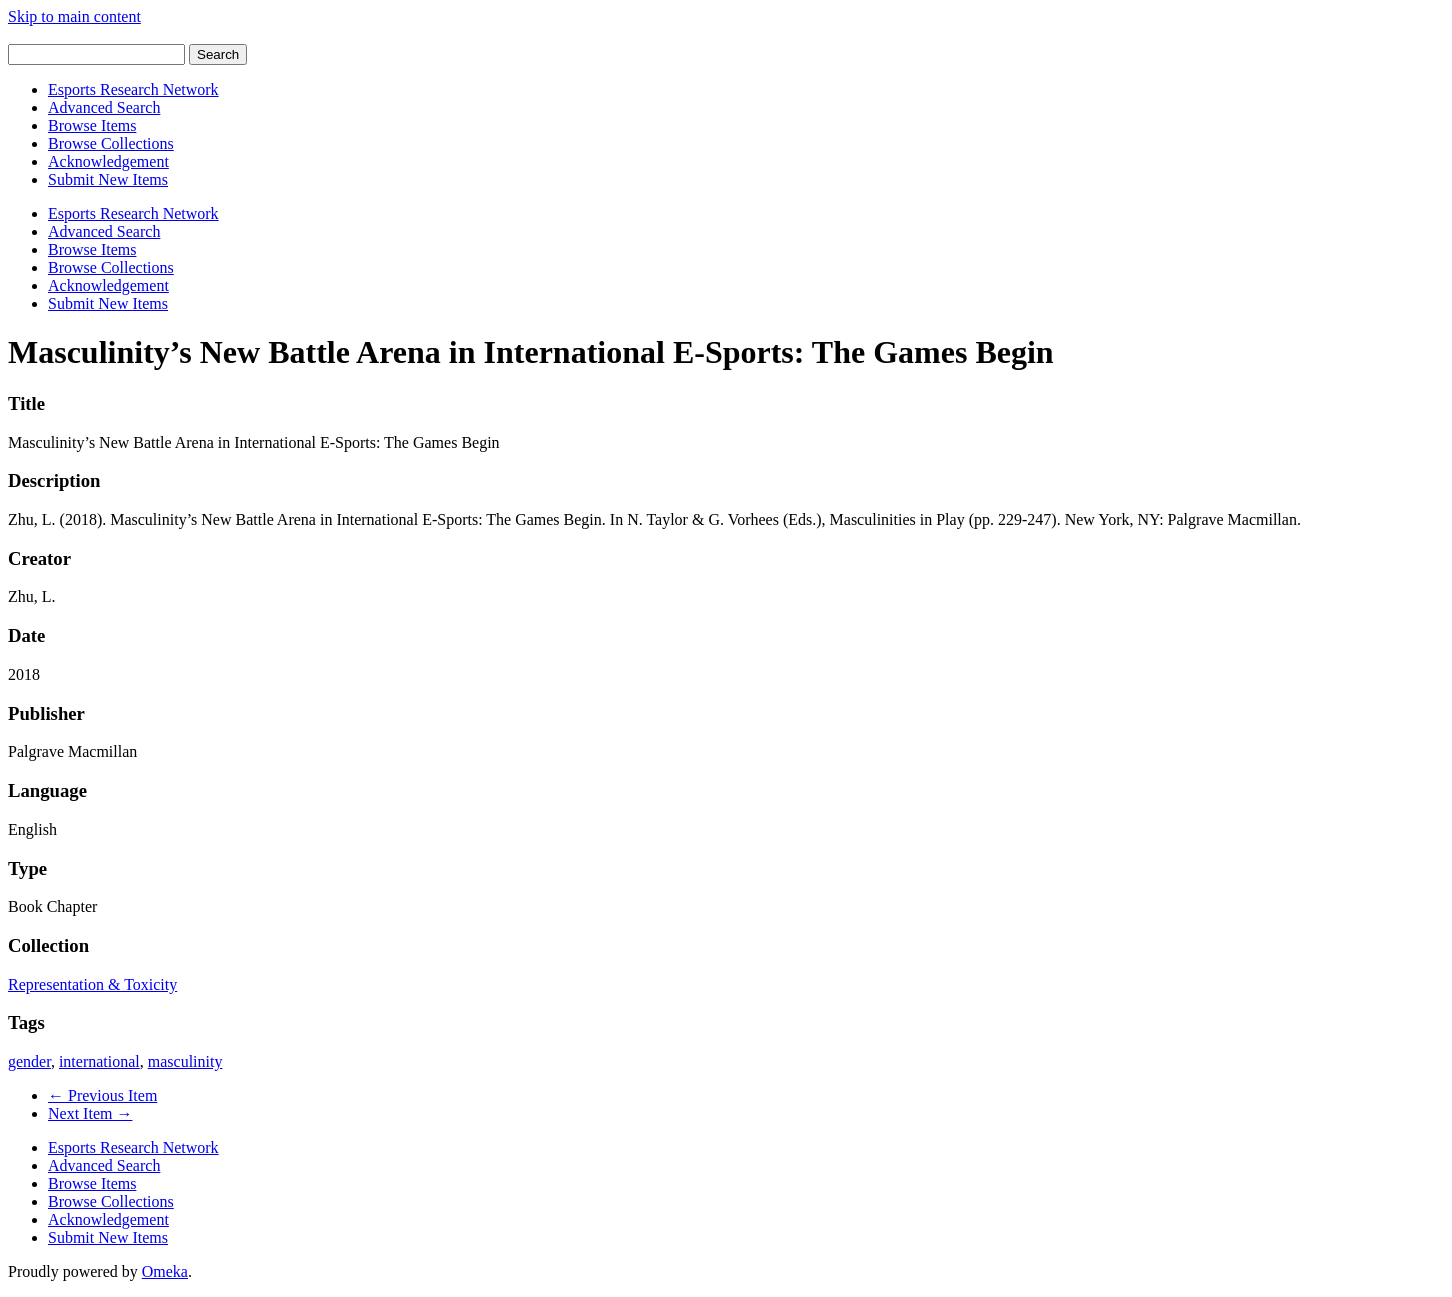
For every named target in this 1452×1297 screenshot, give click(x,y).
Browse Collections (111, 143)
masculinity (185, 1061)
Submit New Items (108, 179)
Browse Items (92, 125)
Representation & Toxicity (92, 984)
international (99, 1061)
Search (218, 54)
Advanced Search (104, 107)
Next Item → (90, 1113)
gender (29, 1061)
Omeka (165, 1271)
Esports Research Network (133, 89)
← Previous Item (102, 1095)
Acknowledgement (108, 161)
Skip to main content (74, 16)
